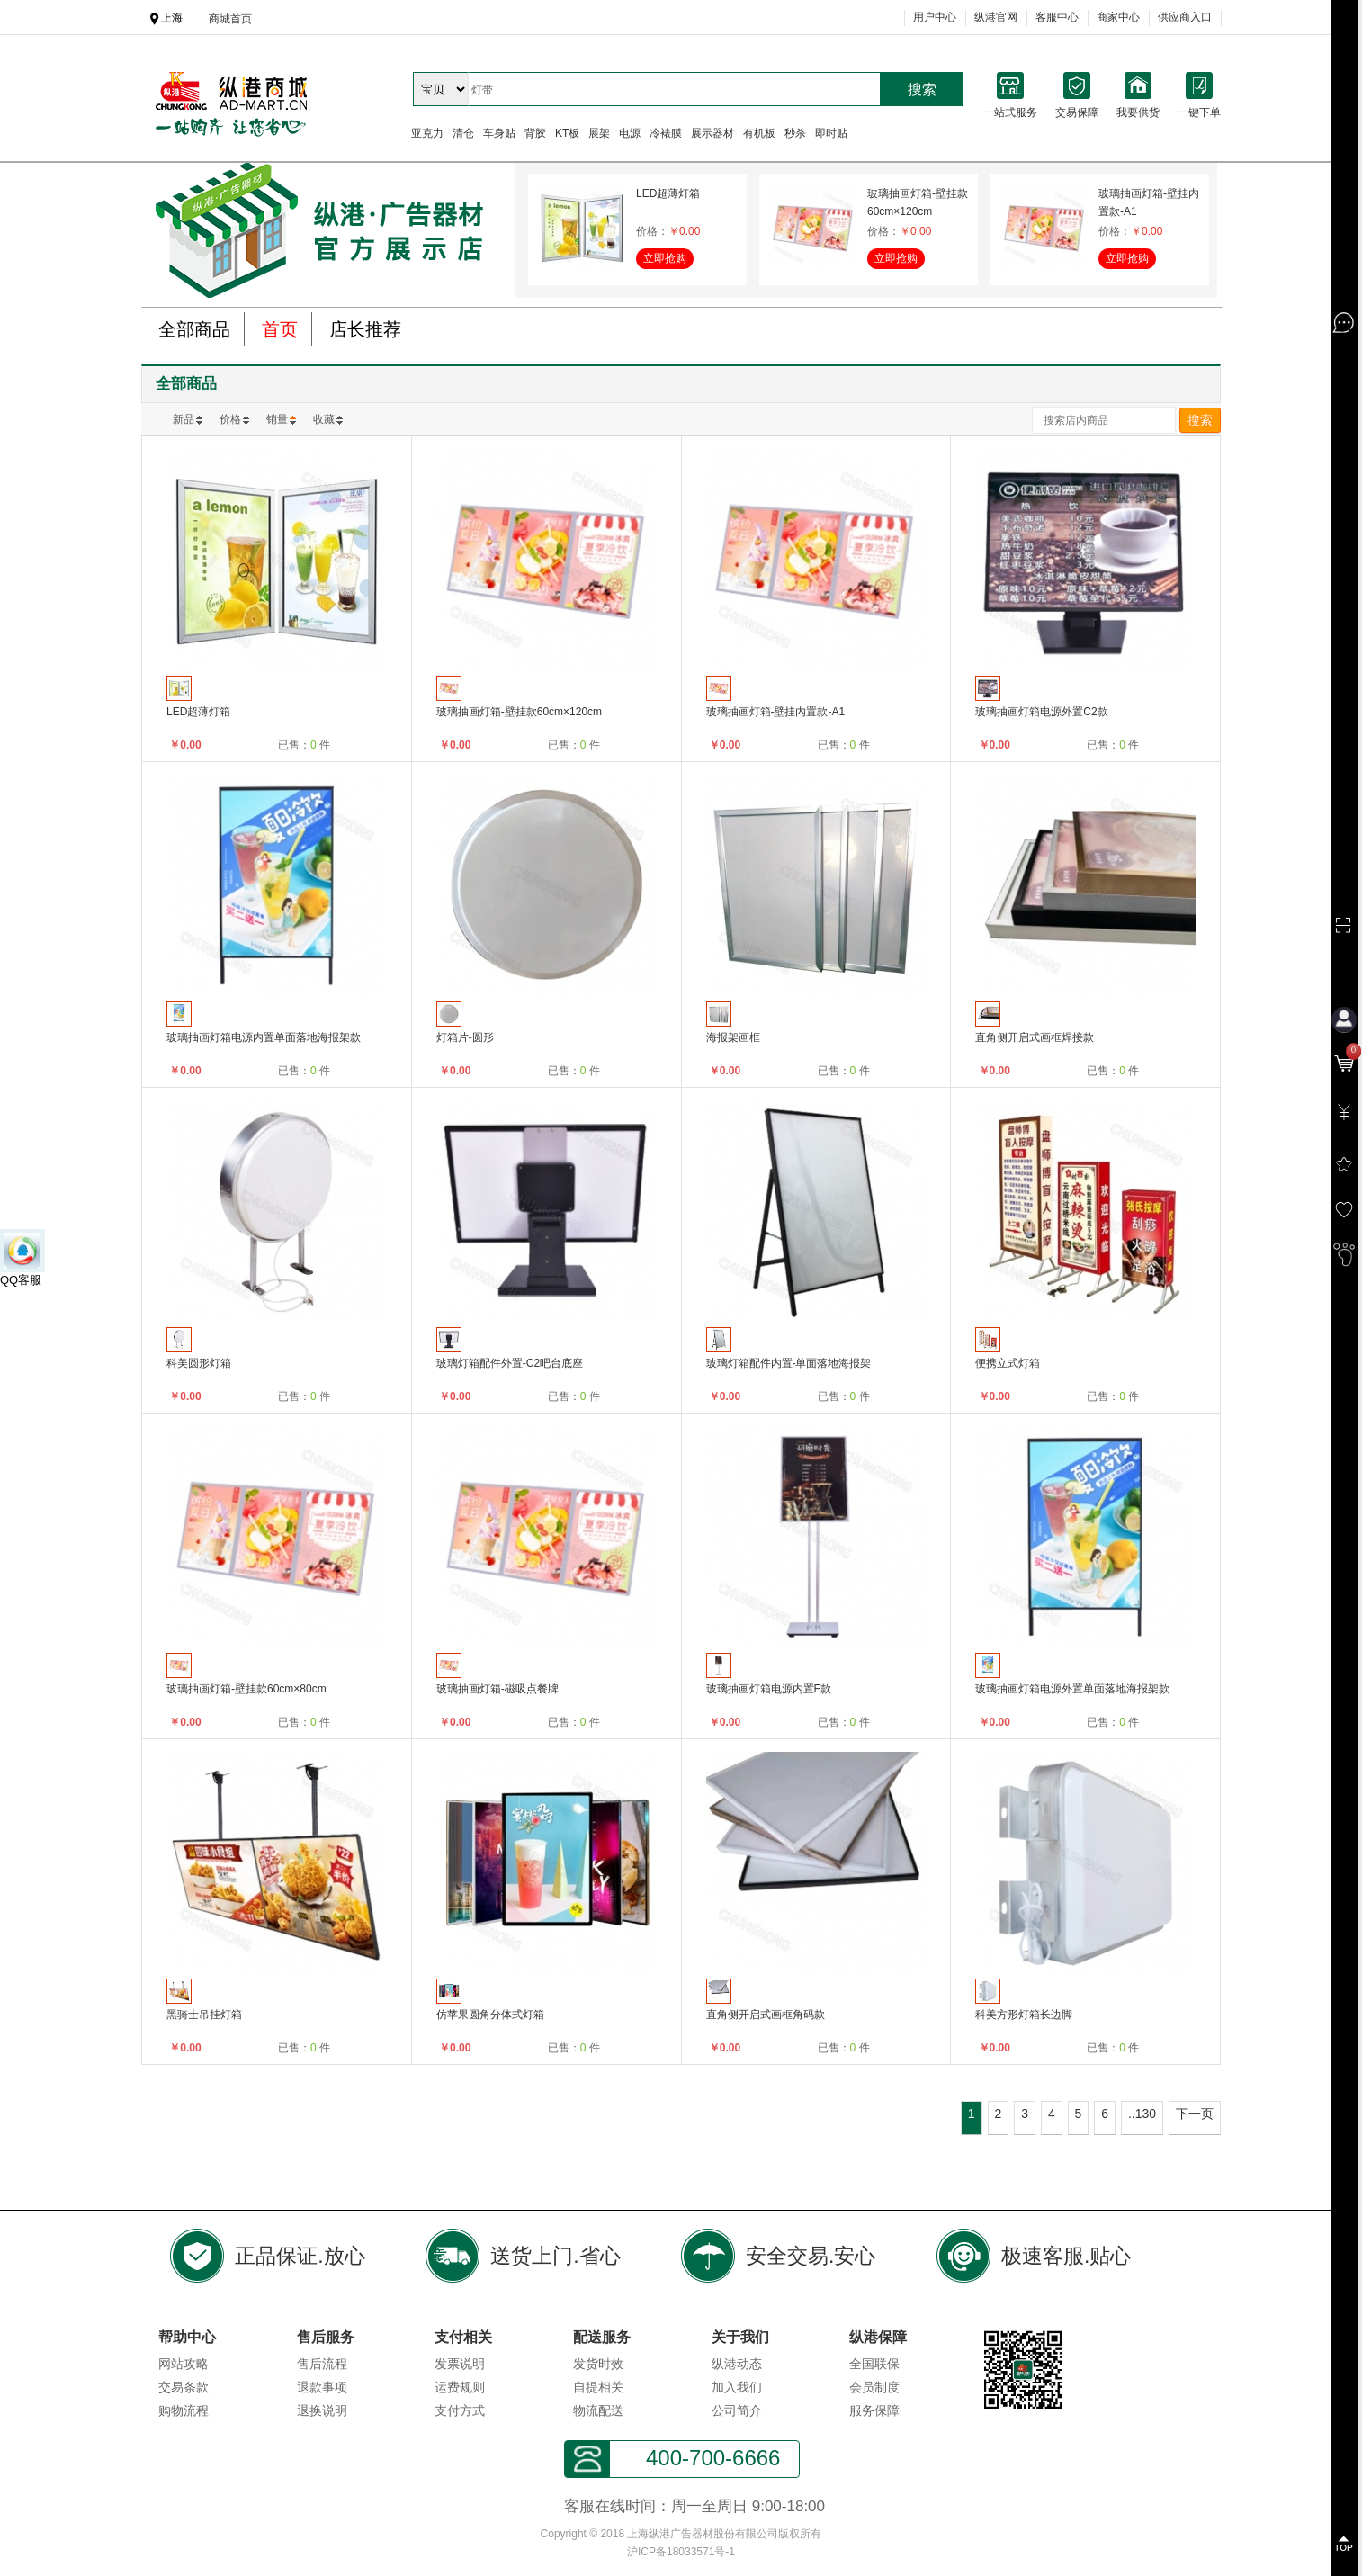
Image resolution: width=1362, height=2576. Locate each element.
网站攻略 (183, 2363)
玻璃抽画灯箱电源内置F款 (768, 1689)
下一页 (1195, 2113)
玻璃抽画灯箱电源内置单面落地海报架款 (263, 1037)
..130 (1142, 2113)
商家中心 (1118, 17)
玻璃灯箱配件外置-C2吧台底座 (509, 1363)
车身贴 (499, 133)
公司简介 (737, 2410)
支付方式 (460, 2410)
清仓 (463, 133)
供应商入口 (1185, 17)
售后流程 (322, 2363)
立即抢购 (664, 258)
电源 (630, 133)
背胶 (535, 133)
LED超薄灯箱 (668, 193)
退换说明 (322, 2410)
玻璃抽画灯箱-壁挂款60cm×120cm (917, 202)
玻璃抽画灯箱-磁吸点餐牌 (497, 1689)
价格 (230, 419)
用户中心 (934, 17)
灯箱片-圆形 (465, 1037)
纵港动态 (737, 2363)
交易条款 (183, 2387)
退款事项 (322, 2387)
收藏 (324, 419)
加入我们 (737, 2387)
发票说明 (460, 2363)
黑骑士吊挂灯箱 (204, 2014)
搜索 (922, 89)
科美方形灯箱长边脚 (1023, 2014)
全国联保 (874, 2363)
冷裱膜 (666, 133)
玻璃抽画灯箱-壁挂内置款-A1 (1148, 202)
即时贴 (831, 133)
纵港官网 (995, 17)
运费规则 (460, 2387)
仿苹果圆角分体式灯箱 (490, 2014)
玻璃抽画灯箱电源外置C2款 (1041, 711)
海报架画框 (733, 1037)
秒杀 (795, 133)
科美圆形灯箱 (198, 1363)
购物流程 (183, 2410)
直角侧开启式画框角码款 (765, 2014)
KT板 (567, 133)
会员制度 (874, 2387)
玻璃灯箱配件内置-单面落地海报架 (789, 1363)
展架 (599, 133)
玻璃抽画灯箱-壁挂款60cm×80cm (246, 1689)
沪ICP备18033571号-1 (681, 2551)
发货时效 (598, 2363)
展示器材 (712, 133)
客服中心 (1057, 17)
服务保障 (874, 2410)
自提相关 (598, 2387)
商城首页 (230, 19)
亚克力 (427, 133)
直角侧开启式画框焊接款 (1034, 1037)
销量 (277, 419)
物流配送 (598, 2410)
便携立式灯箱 (1007, 1363)
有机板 (759, 133)
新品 (183, 419)
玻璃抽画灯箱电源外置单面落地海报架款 (1072, 1689)
